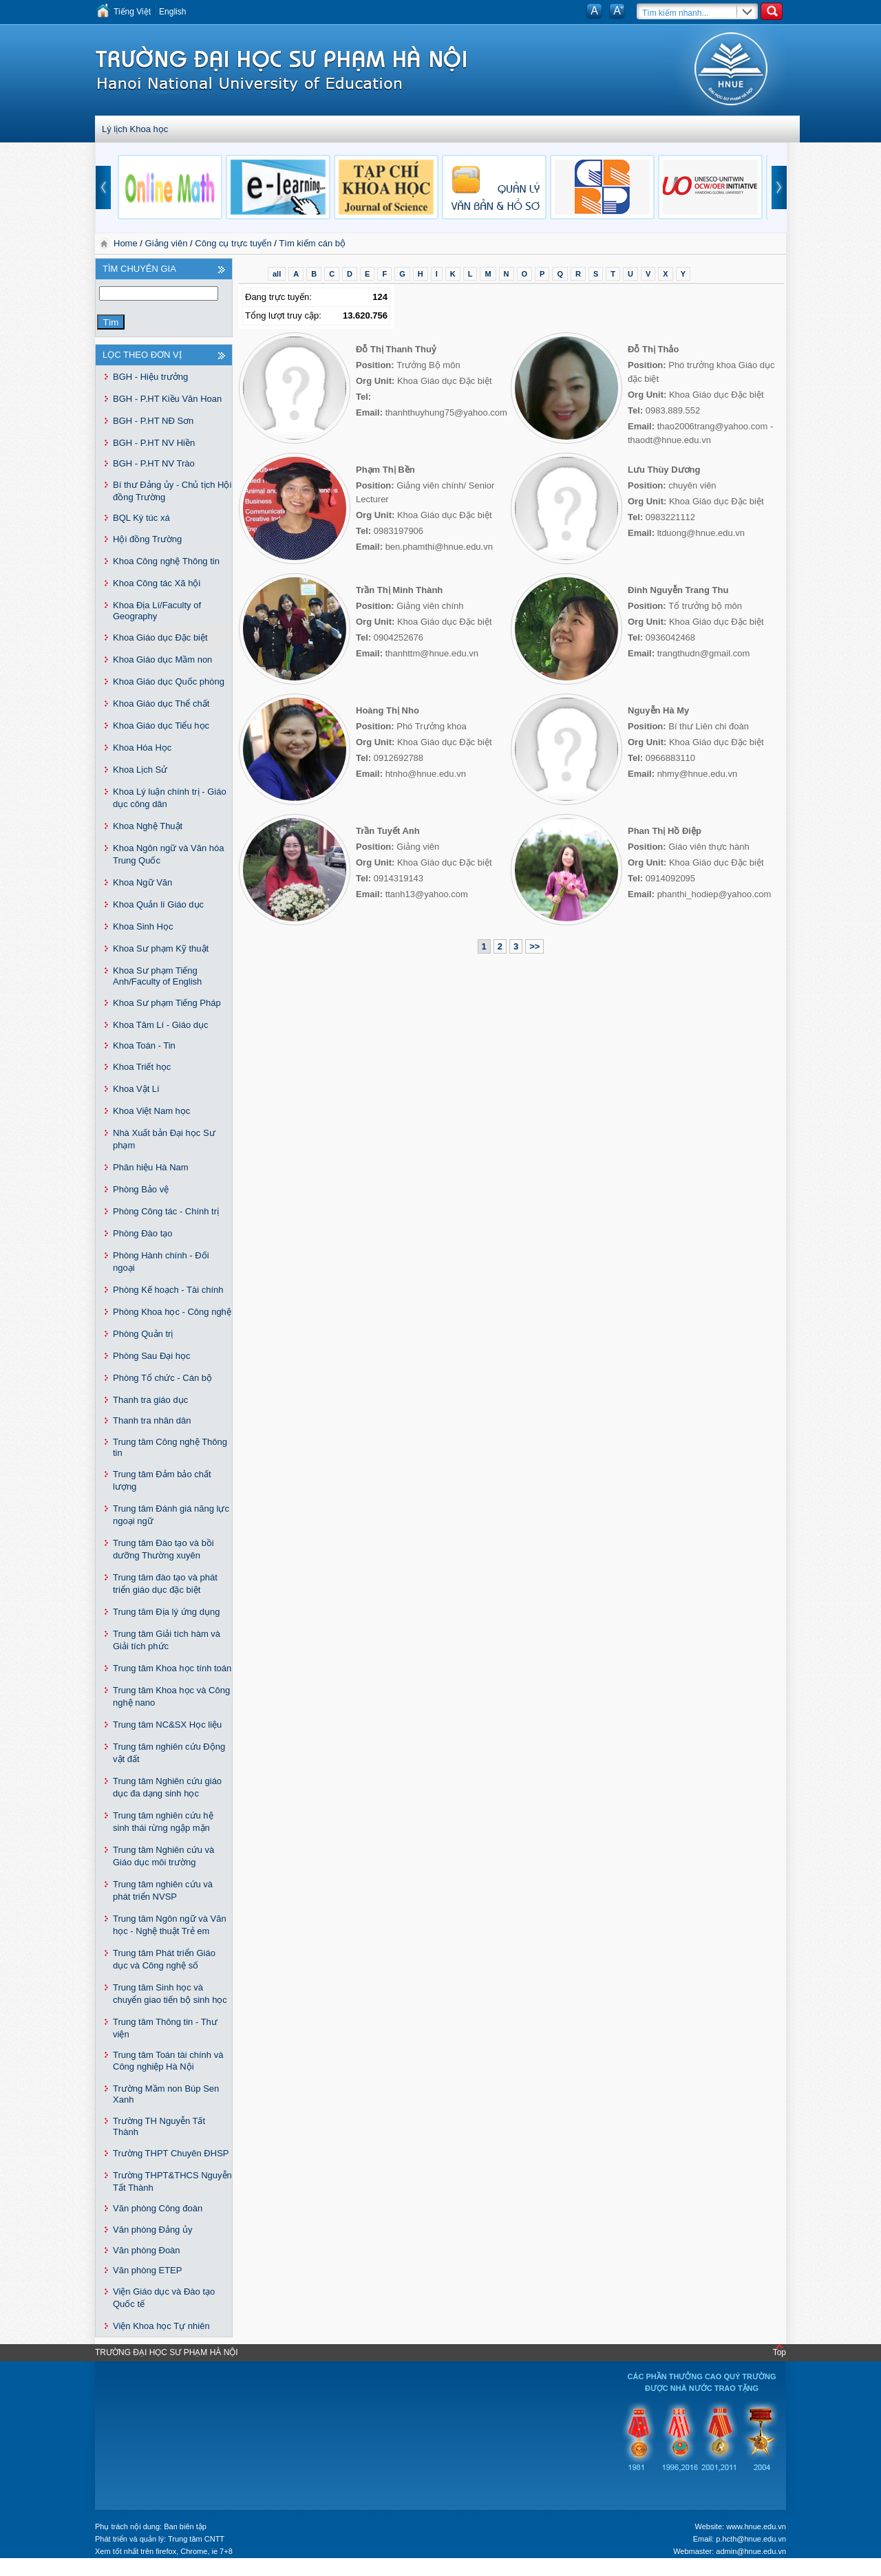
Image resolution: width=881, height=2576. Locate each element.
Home (127, 243)
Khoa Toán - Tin (144, 1045)
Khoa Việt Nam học (151, 1111)
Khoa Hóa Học (142, 747)
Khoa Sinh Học (143, 926)
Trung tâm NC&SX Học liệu (167, 1724)
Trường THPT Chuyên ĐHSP (171, 2153)
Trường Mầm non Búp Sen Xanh (166, 2094)
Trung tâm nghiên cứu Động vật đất (169, 1752)
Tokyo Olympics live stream (50, 2571)
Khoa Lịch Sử (140, 769)
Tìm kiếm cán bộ (312, 243)
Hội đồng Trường (147, 539)
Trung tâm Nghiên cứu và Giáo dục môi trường (163, 1856)
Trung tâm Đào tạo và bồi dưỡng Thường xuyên (163, 1549)
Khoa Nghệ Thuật (147, 826)
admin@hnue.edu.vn (751, 2551)
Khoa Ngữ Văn (142, 882)
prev (103, 187)
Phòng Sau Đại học (152, 1356)
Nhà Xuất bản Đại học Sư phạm (164, 1139)
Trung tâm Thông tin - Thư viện (165, 2028)
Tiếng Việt (132, 12)
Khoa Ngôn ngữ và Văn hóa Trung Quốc (168, 854)
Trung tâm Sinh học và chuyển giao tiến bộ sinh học (170, 1993)
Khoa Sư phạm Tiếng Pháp (167, 1003)
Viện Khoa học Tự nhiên (161, 2326)
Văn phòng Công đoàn (157, 2208)
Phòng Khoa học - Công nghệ (172, 1312)
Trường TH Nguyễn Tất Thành (159, 2126)
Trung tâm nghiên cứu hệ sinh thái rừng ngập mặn (163, 1821)
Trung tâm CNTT (196, 2539)
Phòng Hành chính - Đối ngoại (161, 1261)
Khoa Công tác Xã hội (156, 583)
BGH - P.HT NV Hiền (154, 443)
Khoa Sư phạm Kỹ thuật (161, 948)
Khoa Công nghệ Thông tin (166, 561)
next (779, 187)
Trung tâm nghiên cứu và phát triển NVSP (163, 1890)
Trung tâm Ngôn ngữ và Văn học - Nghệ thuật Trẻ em (169, 1924)
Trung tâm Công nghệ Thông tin (170, 1447)
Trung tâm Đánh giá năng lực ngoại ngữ (171, 1514)
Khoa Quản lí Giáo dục (158, 904)
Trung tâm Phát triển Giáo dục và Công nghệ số (164, 1959)
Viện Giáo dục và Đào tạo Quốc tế (164, 2297)
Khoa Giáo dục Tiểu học (161, 725)
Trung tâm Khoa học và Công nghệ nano (171, 1696)
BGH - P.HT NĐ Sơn (153, 421)
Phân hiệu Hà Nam (151, 1167)
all (277, 274)
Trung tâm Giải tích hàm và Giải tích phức (166, 1640)
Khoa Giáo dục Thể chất (161, 703)
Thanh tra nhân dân (152, 1420)
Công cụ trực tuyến (233, 243)
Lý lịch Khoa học (135, 129)
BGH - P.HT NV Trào (154, 463)
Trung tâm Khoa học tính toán (172, 1668)
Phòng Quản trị (143, 1334)
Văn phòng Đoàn (146, 2250)
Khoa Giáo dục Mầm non (162, 659)
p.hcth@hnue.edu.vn (751, 2539)
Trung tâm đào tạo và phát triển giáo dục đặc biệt (165, 1583)
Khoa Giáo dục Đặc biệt (160, 637)
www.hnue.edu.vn (756, 2526)
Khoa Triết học (142, 1067)
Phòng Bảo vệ (141, 1189)
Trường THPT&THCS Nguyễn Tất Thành (172, 2181)
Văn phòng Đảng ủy (152, 2229)
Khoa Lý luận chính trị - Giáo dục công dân (169, 797)
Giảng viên (166, 243)
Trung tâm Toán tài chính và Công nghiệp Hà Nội (168, 2061)
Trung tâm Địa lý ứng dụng (166, 1612)
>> (534, 946)
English (172, 12)
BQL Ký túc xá (141, 518)
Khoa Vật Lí (136, 1089)
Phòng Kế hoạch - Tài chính (168, 1290)
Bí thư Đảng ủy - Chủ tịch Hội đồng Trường (172, 491)
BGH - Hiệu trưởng (150, 377)
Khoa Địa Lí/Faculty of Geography (157, 610)
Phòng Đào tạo (143, 1233)
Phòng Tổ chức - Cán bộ (162, 1378)
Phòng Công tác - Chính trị (166, 1211)
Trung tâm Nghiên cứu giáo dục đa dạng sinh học (167, 1787)
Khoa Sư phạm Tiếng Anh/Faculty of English (157, 976)
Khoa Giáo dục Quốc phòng (168, 681)
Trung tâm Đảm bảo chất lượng (162, 1480)
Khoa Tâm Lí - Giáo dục (161, 1025)
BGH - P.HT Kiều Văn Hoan (167, 399)
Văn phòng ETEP (147, 2270)
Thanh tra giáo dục (150, 1400)
